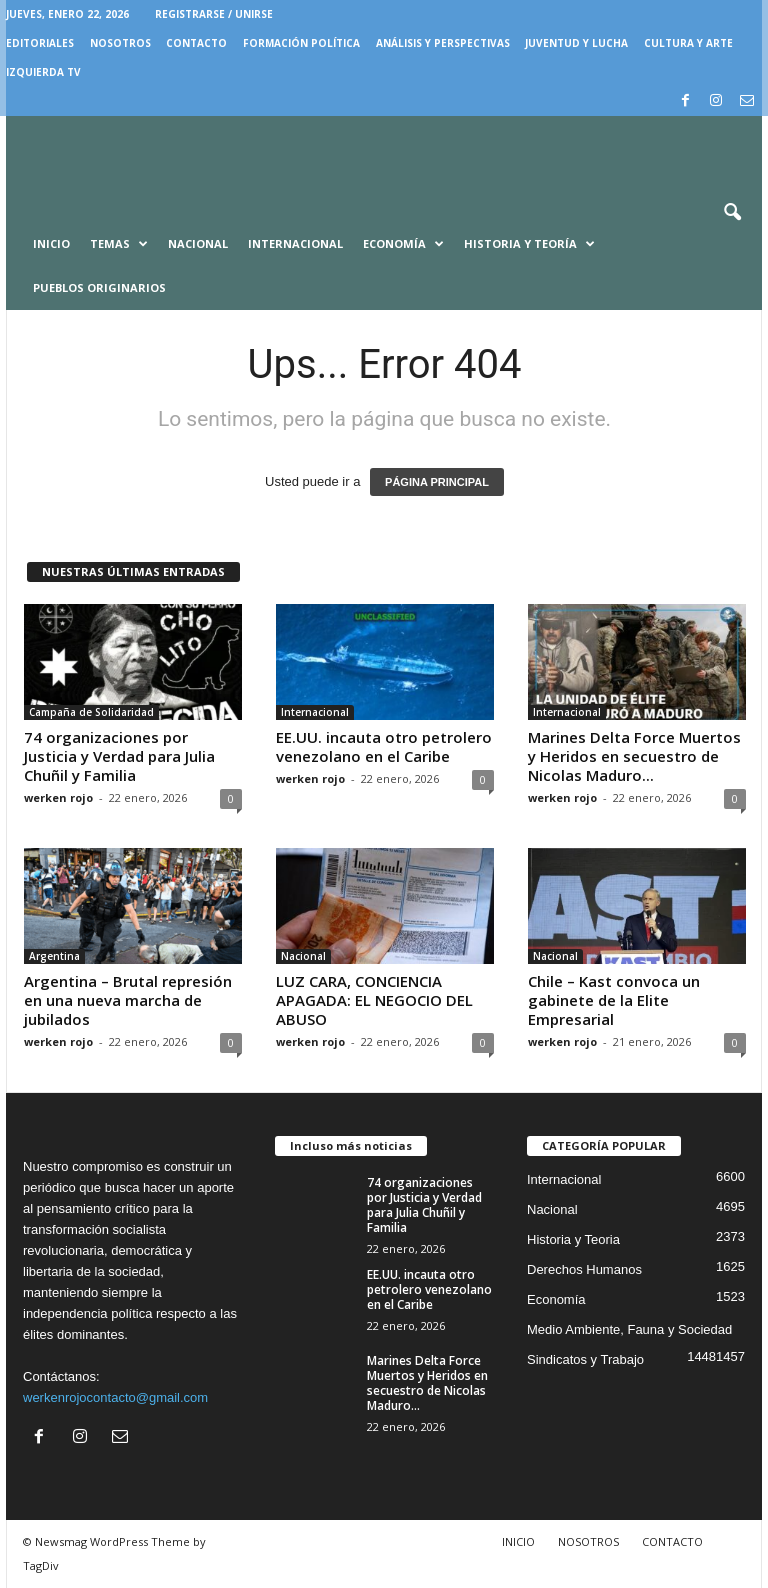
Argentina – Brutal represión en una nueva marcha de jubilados (128, 1000)
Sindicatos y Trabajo (585, 1359)
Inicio (51, 243)
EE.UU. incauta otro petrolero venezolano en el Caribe (384, 746)
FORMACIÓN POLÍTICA (301, 43)
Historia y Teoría (529, 244)
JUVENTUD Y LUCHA (576, 43)
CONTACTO (196, 43)
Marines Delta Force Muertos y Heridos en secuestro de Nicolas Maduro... (634, 756)
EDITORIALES (40, 43)
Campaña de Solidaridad (91, 712)
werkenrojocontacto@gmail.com (115, 1397)
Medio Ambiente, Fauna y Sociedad (629, 1329)
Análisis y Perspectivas (443, 43)
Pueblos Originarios (99, 287)
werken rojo (58, 797)
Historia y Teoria (573, 1239)
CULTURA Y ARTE (688, 43)
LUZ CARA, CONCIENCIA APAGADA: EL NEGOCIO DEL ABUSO (374, 1000)
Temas (119, 244)
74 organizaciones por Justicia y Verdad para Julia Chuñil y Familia (119, 756)
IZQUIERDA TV (43, 72)
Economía (403, 244)
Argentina (54, 956)
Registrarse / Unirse (214, 14)
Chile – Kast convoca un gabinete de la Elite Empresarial (614, 1000)
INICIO (518, 1541)
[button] (732, 213)
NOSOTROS (120, 43)
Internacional (295, 243)
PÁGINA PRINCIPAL (437, 482)
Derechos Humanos (584, 1269)
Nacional (198, 243)
